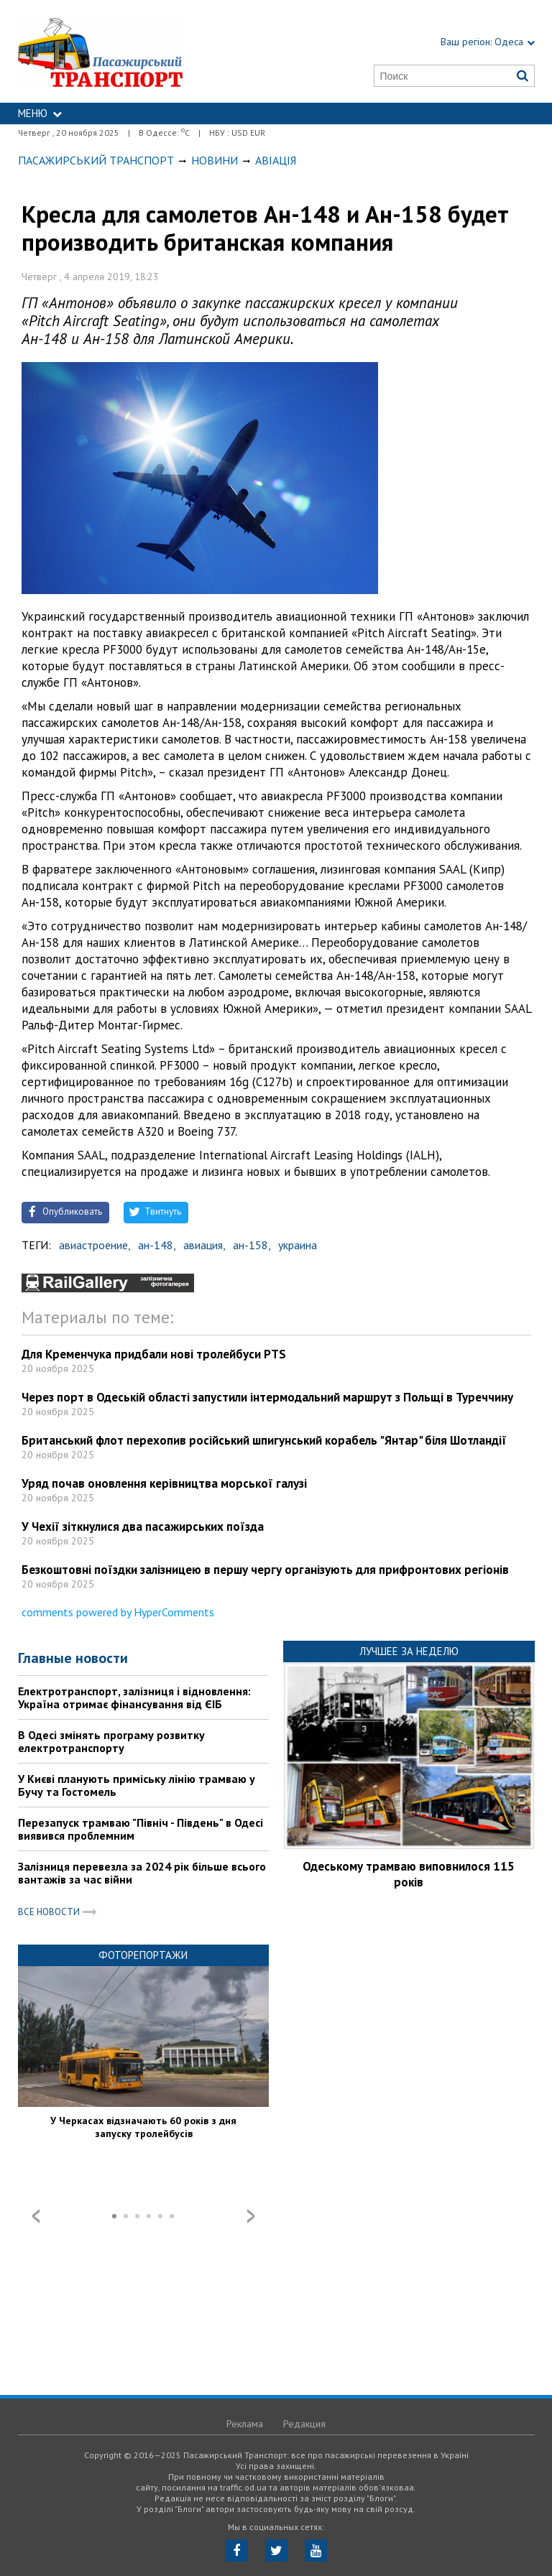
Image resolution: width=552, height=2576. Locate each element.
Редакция (304, 2423)
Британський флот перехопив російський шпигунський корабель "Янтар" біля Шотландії (264, 1440)
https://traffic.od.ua (134, 51)
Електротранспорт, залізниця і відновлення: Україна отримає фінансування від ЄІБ (134, 1697)
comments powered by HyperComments (118, 1612)
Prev (36, 2216)
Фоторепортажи (143, 1955)
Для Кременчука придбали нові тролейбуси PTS (154, 1354)
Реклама (244, 2423)
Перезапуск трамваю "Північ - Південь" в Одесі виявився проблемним (140, 1829)
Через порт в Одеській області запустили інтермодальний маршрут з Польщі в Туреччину (267, 1397)
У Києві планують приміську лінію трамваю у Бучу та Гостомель (136, 1785)
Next (250, 2216)
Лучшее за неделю (409, 1651)
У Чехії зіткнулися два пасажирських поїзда (143, 1526)
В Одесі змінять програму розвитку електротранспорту (111, 1741)
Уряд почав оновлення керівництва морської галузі (164, 1483)
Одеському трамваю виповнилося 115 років (409, 1874)
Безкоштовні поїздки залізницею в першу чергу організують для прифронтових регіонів (265, 1569)
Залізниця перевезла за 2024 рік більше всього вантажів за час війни (142, 1872)
